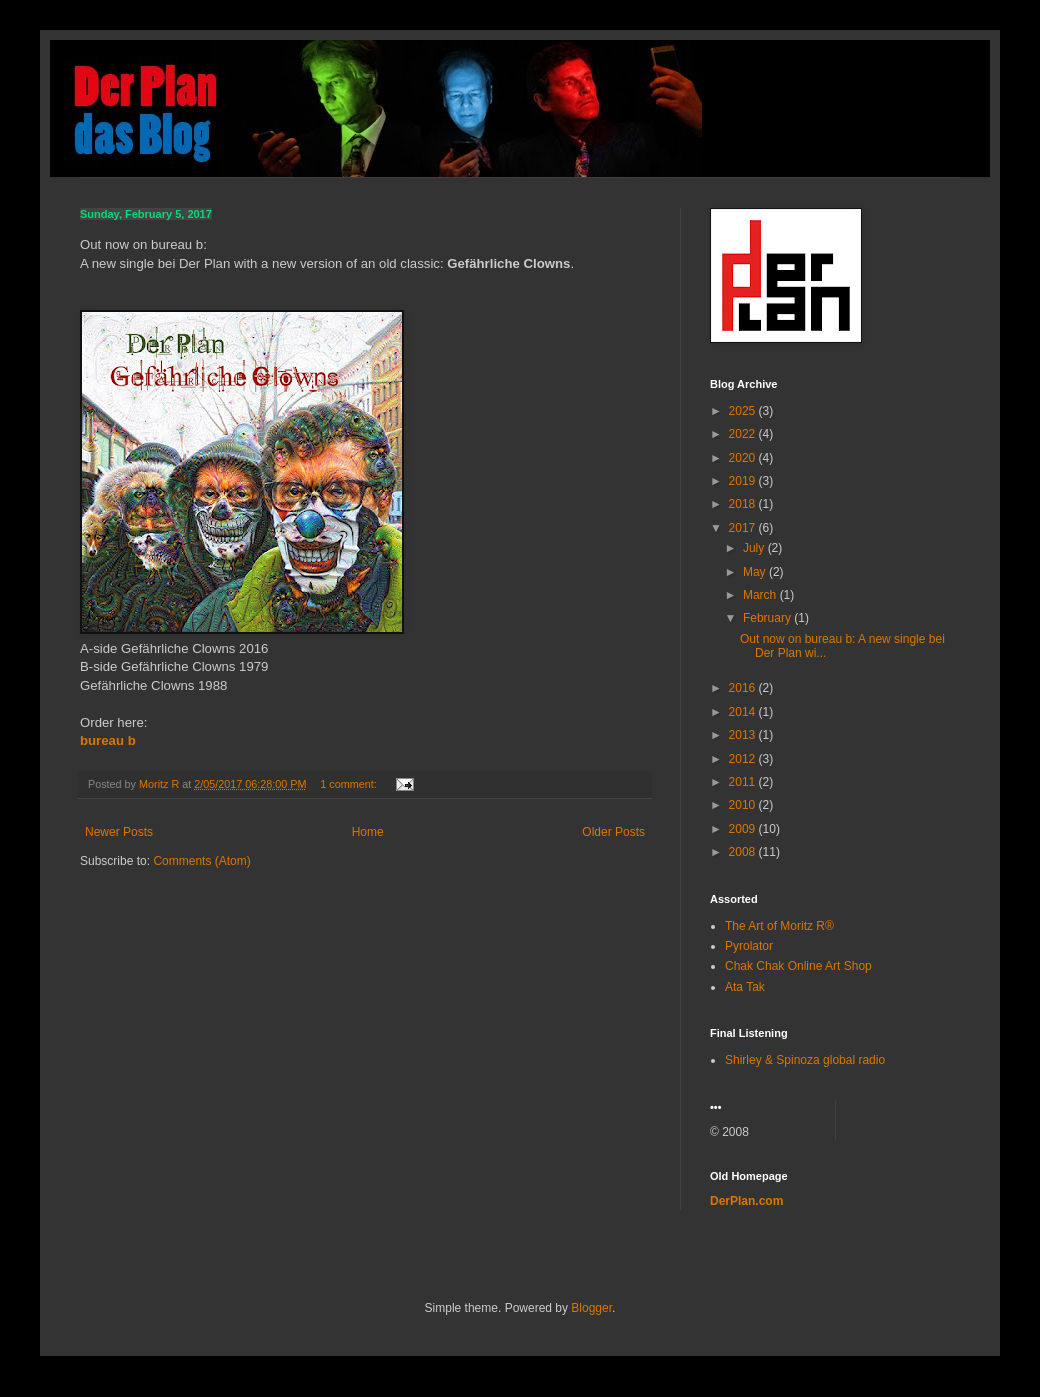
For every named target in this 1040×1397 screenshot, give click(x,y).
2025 (744, 411)
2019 (744, 481)
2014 (744, 712)
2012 (744, 759)
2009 (744, 829)
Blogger (591, 1308)
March (761, 595)
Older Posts (613, 832)
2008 (744, 852)
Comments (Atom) (201, 861)
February (768, 618)
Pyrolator (749, 946)
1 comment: (349, 784)
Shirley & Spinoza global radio (805, 1060)
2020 (744, 458)
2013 (744, 735)
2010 (744, 805)
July (755, 548)
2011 (744, 782)
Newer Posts (119, 832)
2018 (744, 504)
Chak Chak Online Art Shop (798, 966)
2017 (744, 528)
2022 (744, 434)
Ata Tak (745, 987)
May (756, 572)
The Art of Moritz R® (779, 926)
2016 (744, 688)
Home (368, 832)
